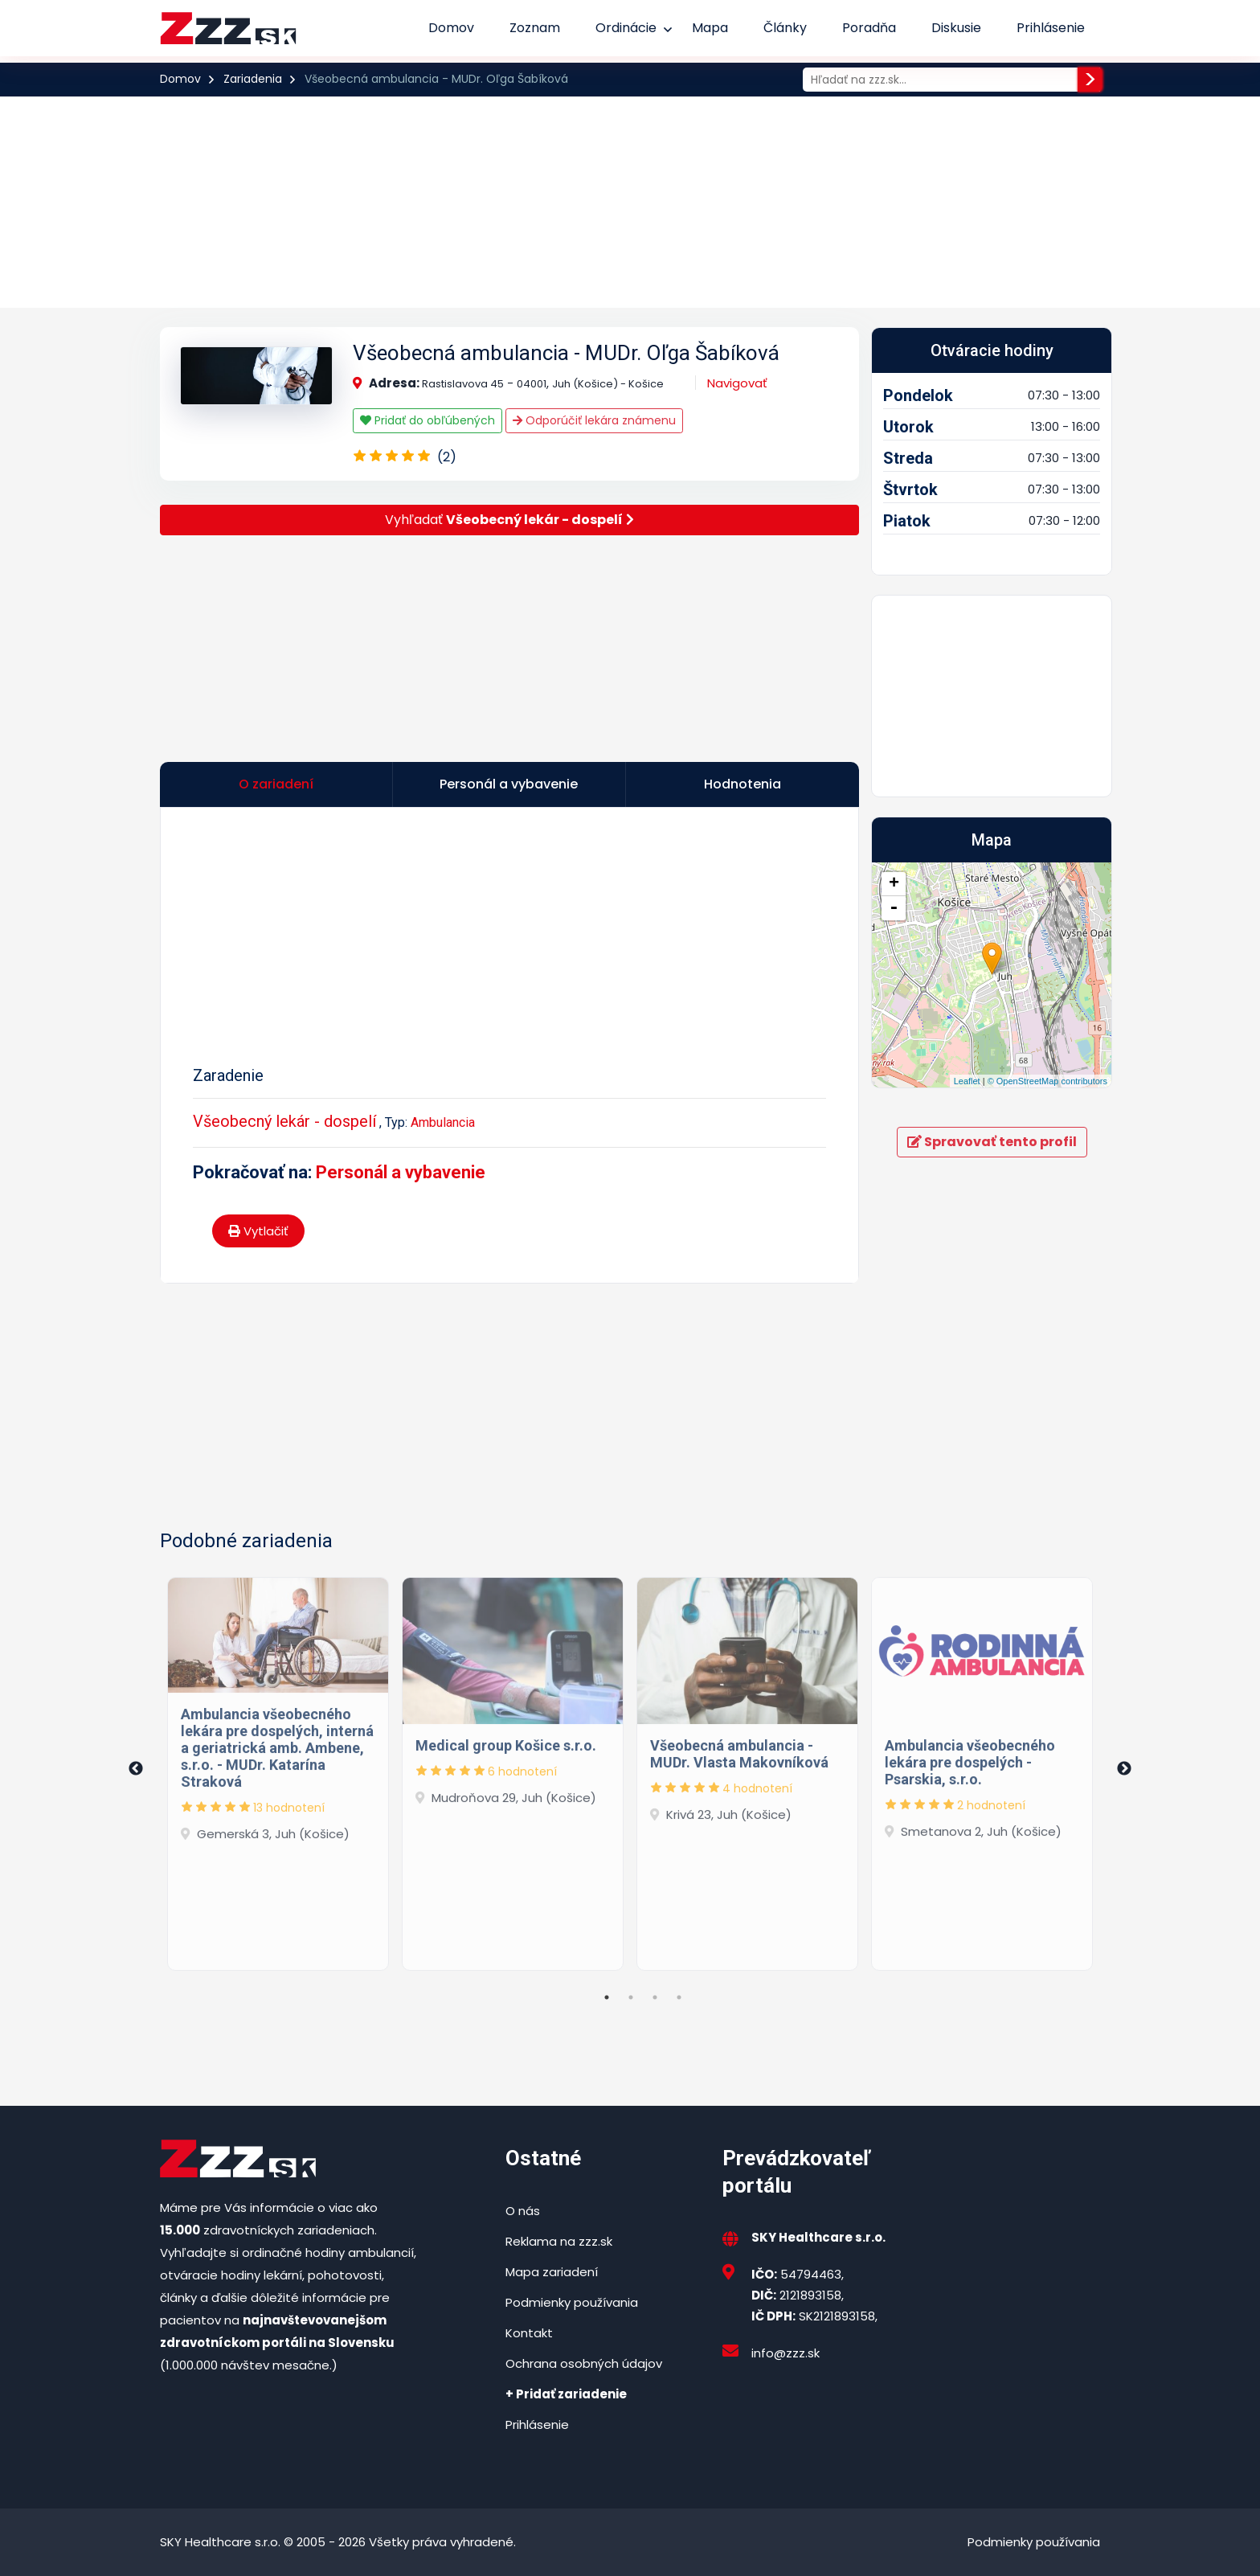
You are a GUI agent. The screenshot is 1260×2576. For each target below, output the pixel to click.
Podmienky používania (571, 2302)
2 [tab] (631, 1997)
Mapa (710, 27)
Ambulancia (443, 1122)
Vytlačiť (258, 1230)
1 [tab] (607, 1997)
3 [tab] (655, 1997)
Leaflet (967, 1081)
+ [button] (894, 884)
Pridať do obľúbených (427, 420)
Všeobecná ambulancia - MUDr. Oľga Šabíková (566, 353)
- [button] (893, 908)
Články (785, 27)
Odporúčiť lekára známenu (594, 420)
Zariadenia (252, 79)
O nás (522, 2210)
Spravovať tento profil (992, 1141)
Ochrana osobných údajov (583, 2363)
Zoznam (534, 27)
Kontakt (529, 2332)
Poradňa (869, 27)
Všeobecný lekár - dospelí (284, 1121)
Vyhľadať (509, 519)
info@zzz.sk (785, 2353)
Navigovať (737, 383)
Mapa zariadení (551, 2271)
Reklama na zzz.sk (558, 2241)
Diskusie (956, 27)
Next (1124, 1769)
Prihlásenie (1051, 27)
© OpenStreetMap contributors (1047, 1081)
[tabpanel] (278, 1769)
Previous (136, 1769)
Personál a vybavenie (400, 1172)
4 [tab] (679, 1997)
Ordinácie (626, 27)
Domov (451, 27)
